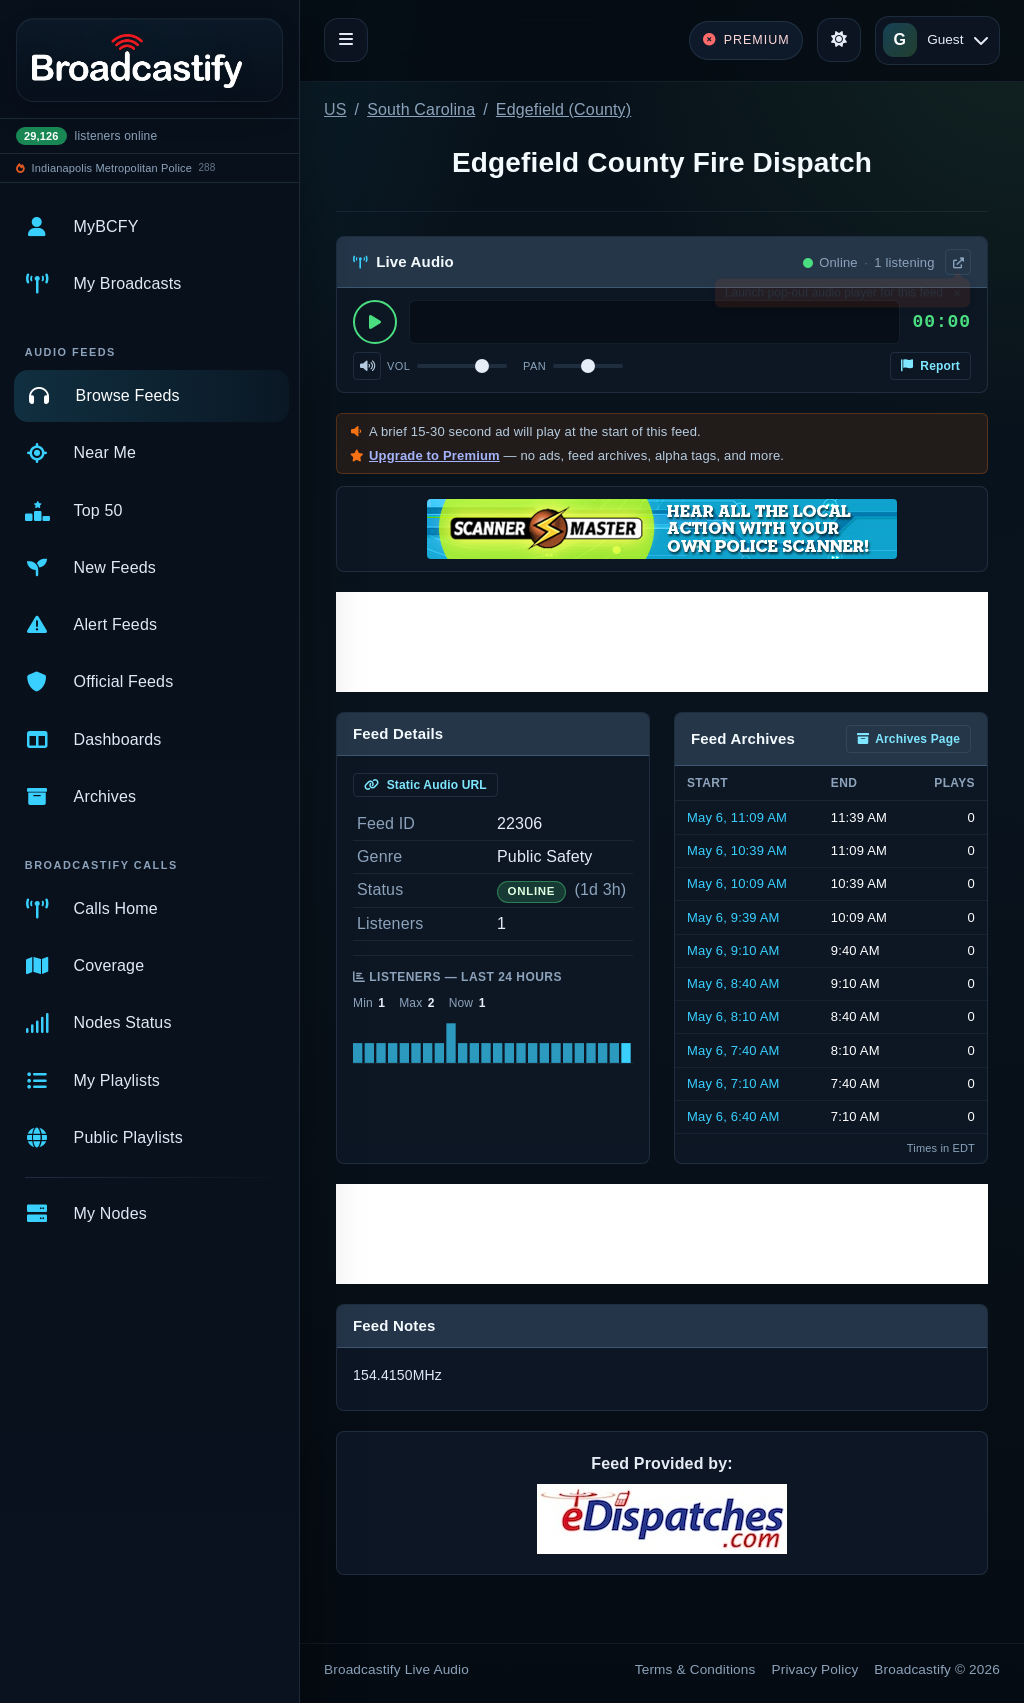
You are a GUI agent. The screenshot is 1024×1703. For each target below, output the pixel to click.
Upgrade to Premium (434, 455)
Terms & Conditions (695, 1669)
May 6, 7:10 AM (733, 1083)
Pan (534, 366)
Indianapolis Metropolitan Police (112, 168)
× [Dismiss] (956, 297)
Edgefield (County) (563, 109)
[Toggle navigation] (346, 40)
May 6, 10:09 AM (737, 883)
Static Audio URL (425, 785)
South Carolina (421, 109)
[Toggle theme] (839, 40)
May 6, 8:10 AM (733, 1016)
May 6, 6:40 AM (733, 1116)
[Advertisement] (662, 642)
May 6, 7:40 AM (733, 1050)
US (335, 109)
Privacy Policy (815, 1669)
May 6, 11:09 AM (737, 817)
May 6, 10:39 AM (737, 850)
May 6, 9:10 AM (733, 950)
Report (930, 366)
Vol (398, 366)
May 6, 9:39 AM (733, 917)
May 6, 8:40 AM (733, 983)
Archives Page (908, 739)
